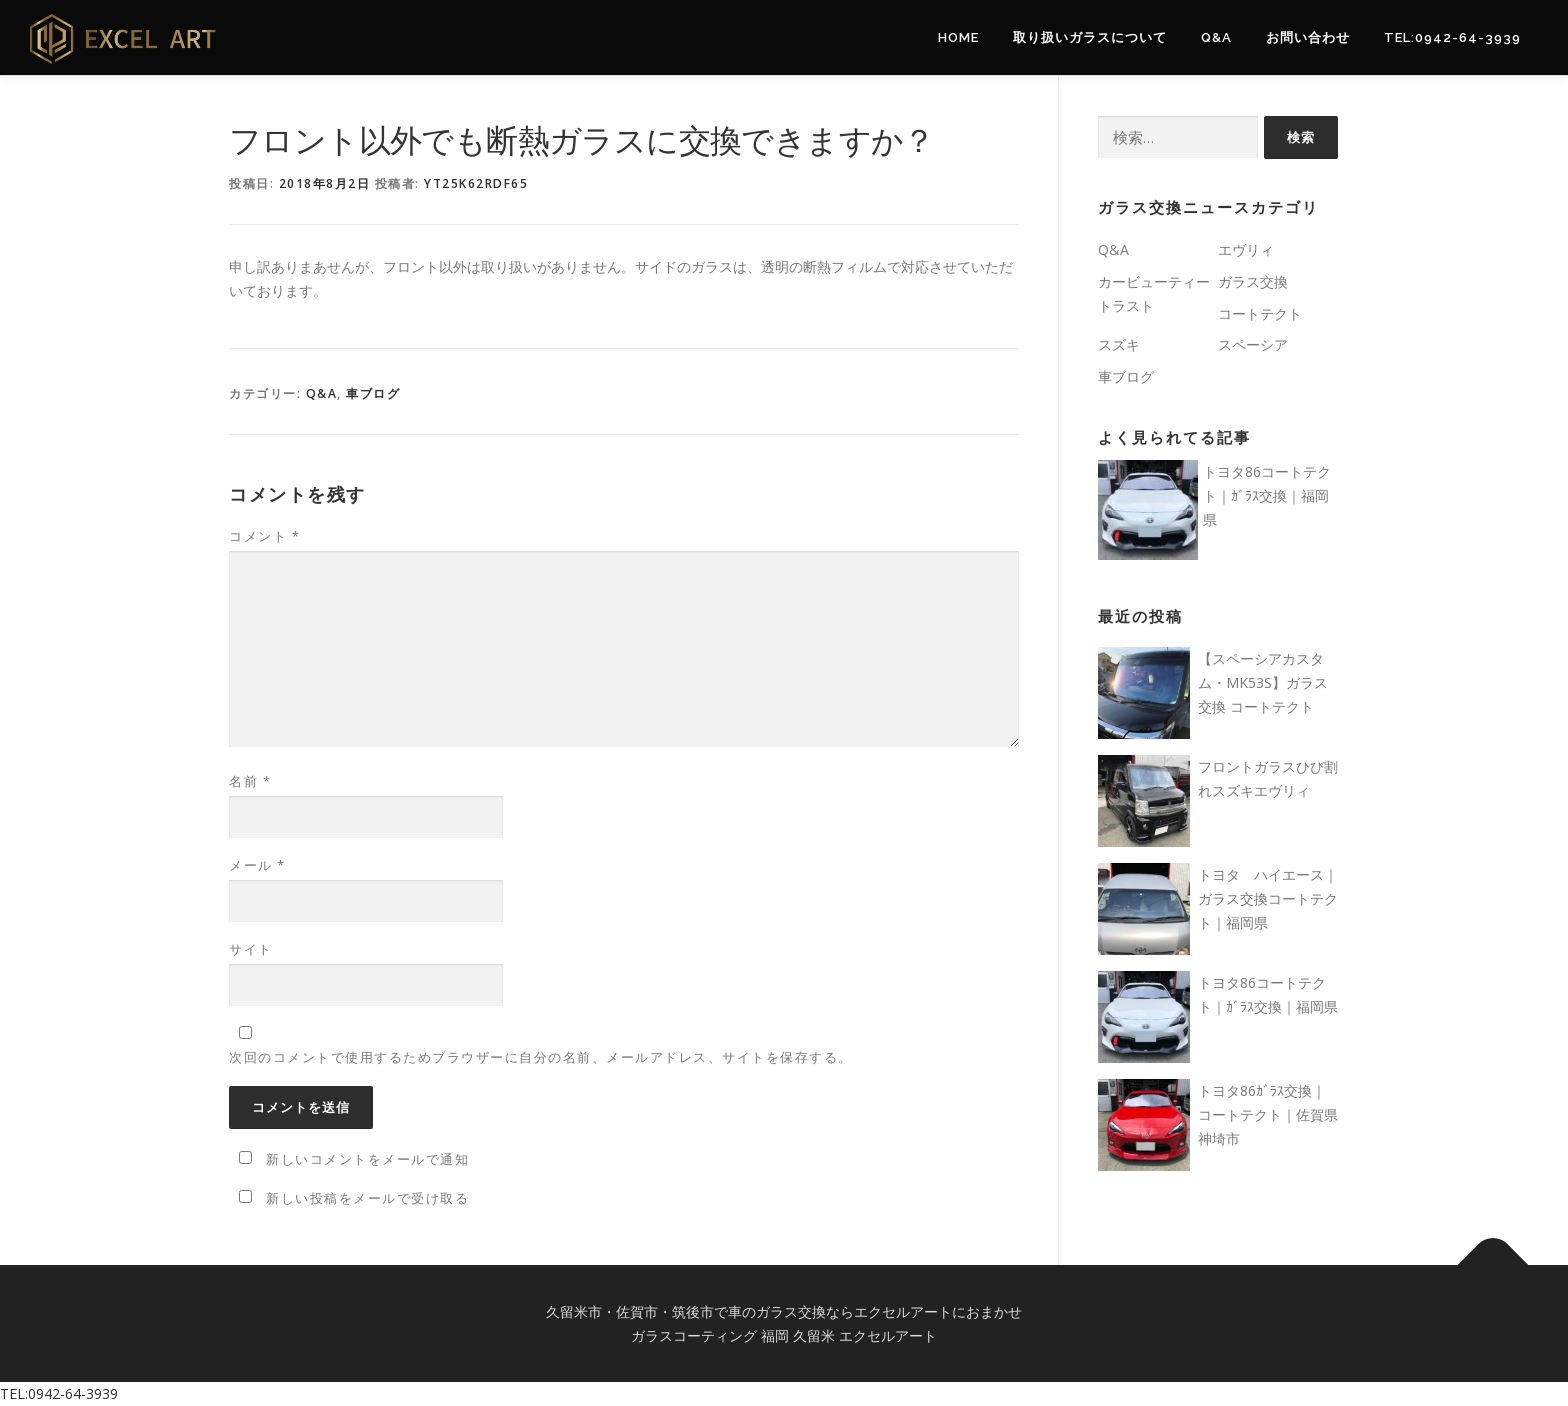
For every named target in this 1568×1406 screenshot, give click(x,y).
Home (958, 37)
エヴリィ (1246, 249)
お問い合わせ (1308, 37)
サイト (251, 949)
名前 (250, 781)
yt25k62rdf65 (476, 183)
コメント (264, 536)
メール (257, 865)
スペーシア (1253, 344)
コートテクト (1260, 313)
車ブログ (373, 393)
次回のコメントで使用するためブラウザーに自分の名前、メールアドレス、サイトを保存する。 (541, 1057)
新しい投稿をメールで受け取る (367, 1198)
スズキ (1119, 344)
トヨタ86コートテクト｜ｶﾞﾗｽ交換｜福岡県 (1267, 495)
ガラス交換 (1253, 281)
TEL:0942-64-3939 (1452, 37)
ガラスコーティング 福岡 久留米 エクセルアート (784, 1335)
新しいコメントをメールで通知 (367, 1159)
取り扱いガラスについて (1090, 37)
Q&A (1216, 37)
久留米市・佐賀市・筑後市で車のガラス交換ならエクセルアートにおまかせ (784, 1311)
